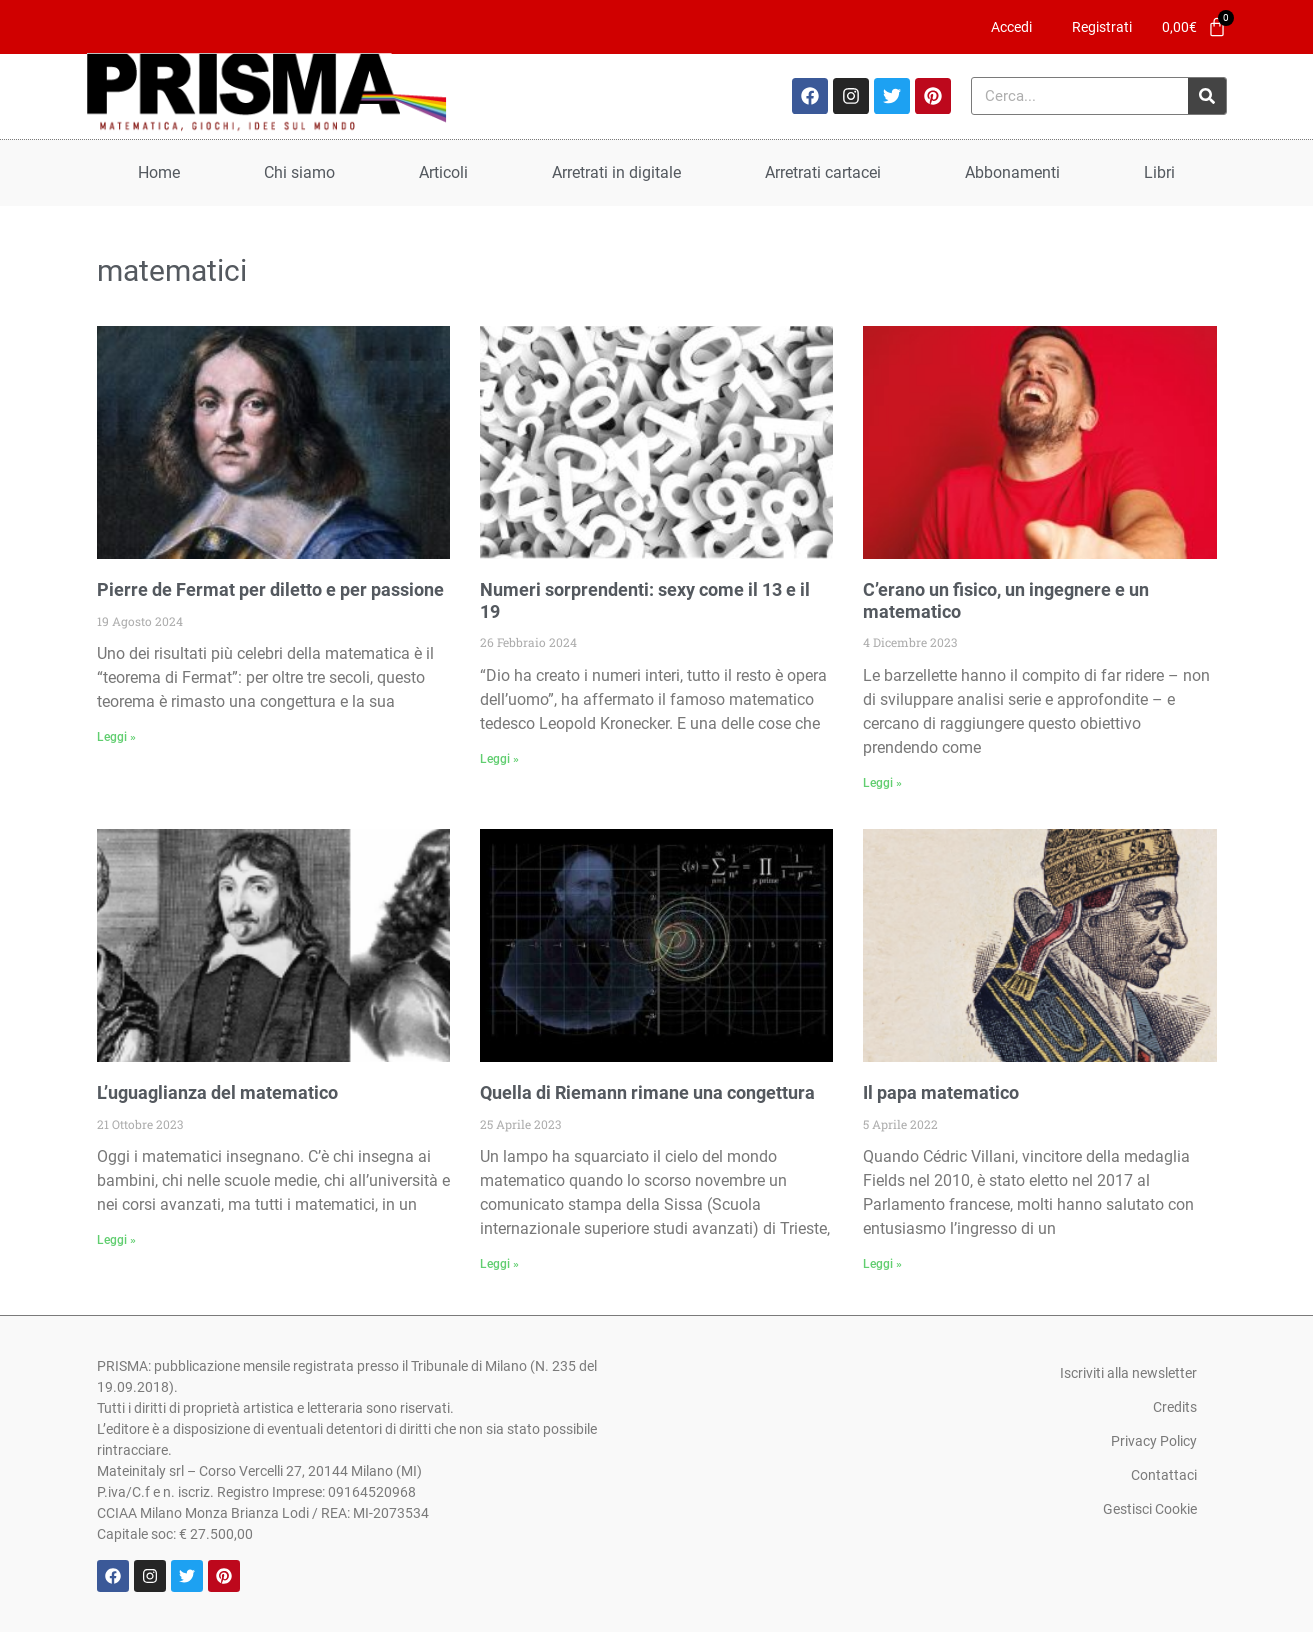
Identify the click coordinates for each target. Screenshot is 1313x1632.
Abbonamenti (1012, 172)
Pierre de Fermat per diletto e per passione (270, 589)
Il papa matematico (941, 1092)
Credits (1175, 1407)
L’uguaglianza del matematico (217, 1092)
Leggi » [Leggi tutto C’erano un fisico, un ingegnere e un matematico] (882, 783)
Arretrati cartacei (823, 172)
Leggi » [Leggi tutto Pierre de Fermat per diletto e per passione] (116, 737)
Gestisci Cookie (1150, 1509)
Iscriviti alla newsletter (1128, 1373)
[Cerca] (1207, 96)
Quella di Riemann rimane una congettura (647, 1092)
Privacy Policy (1154, 1441)
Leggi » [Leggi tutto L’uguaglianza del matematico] (116, 1240)
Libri (1159, 172)
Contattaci (1164, 1475)
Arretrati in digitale (616, 172)
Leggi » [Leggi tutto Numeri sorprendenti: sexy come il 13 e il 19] (499, 759)
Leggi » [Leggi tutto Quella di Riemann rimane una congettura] (499, 1264)
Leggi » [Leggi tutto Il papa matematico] (882, 1264)
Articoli (443, 172)
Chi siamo (299, 172)
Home (159, 172)
